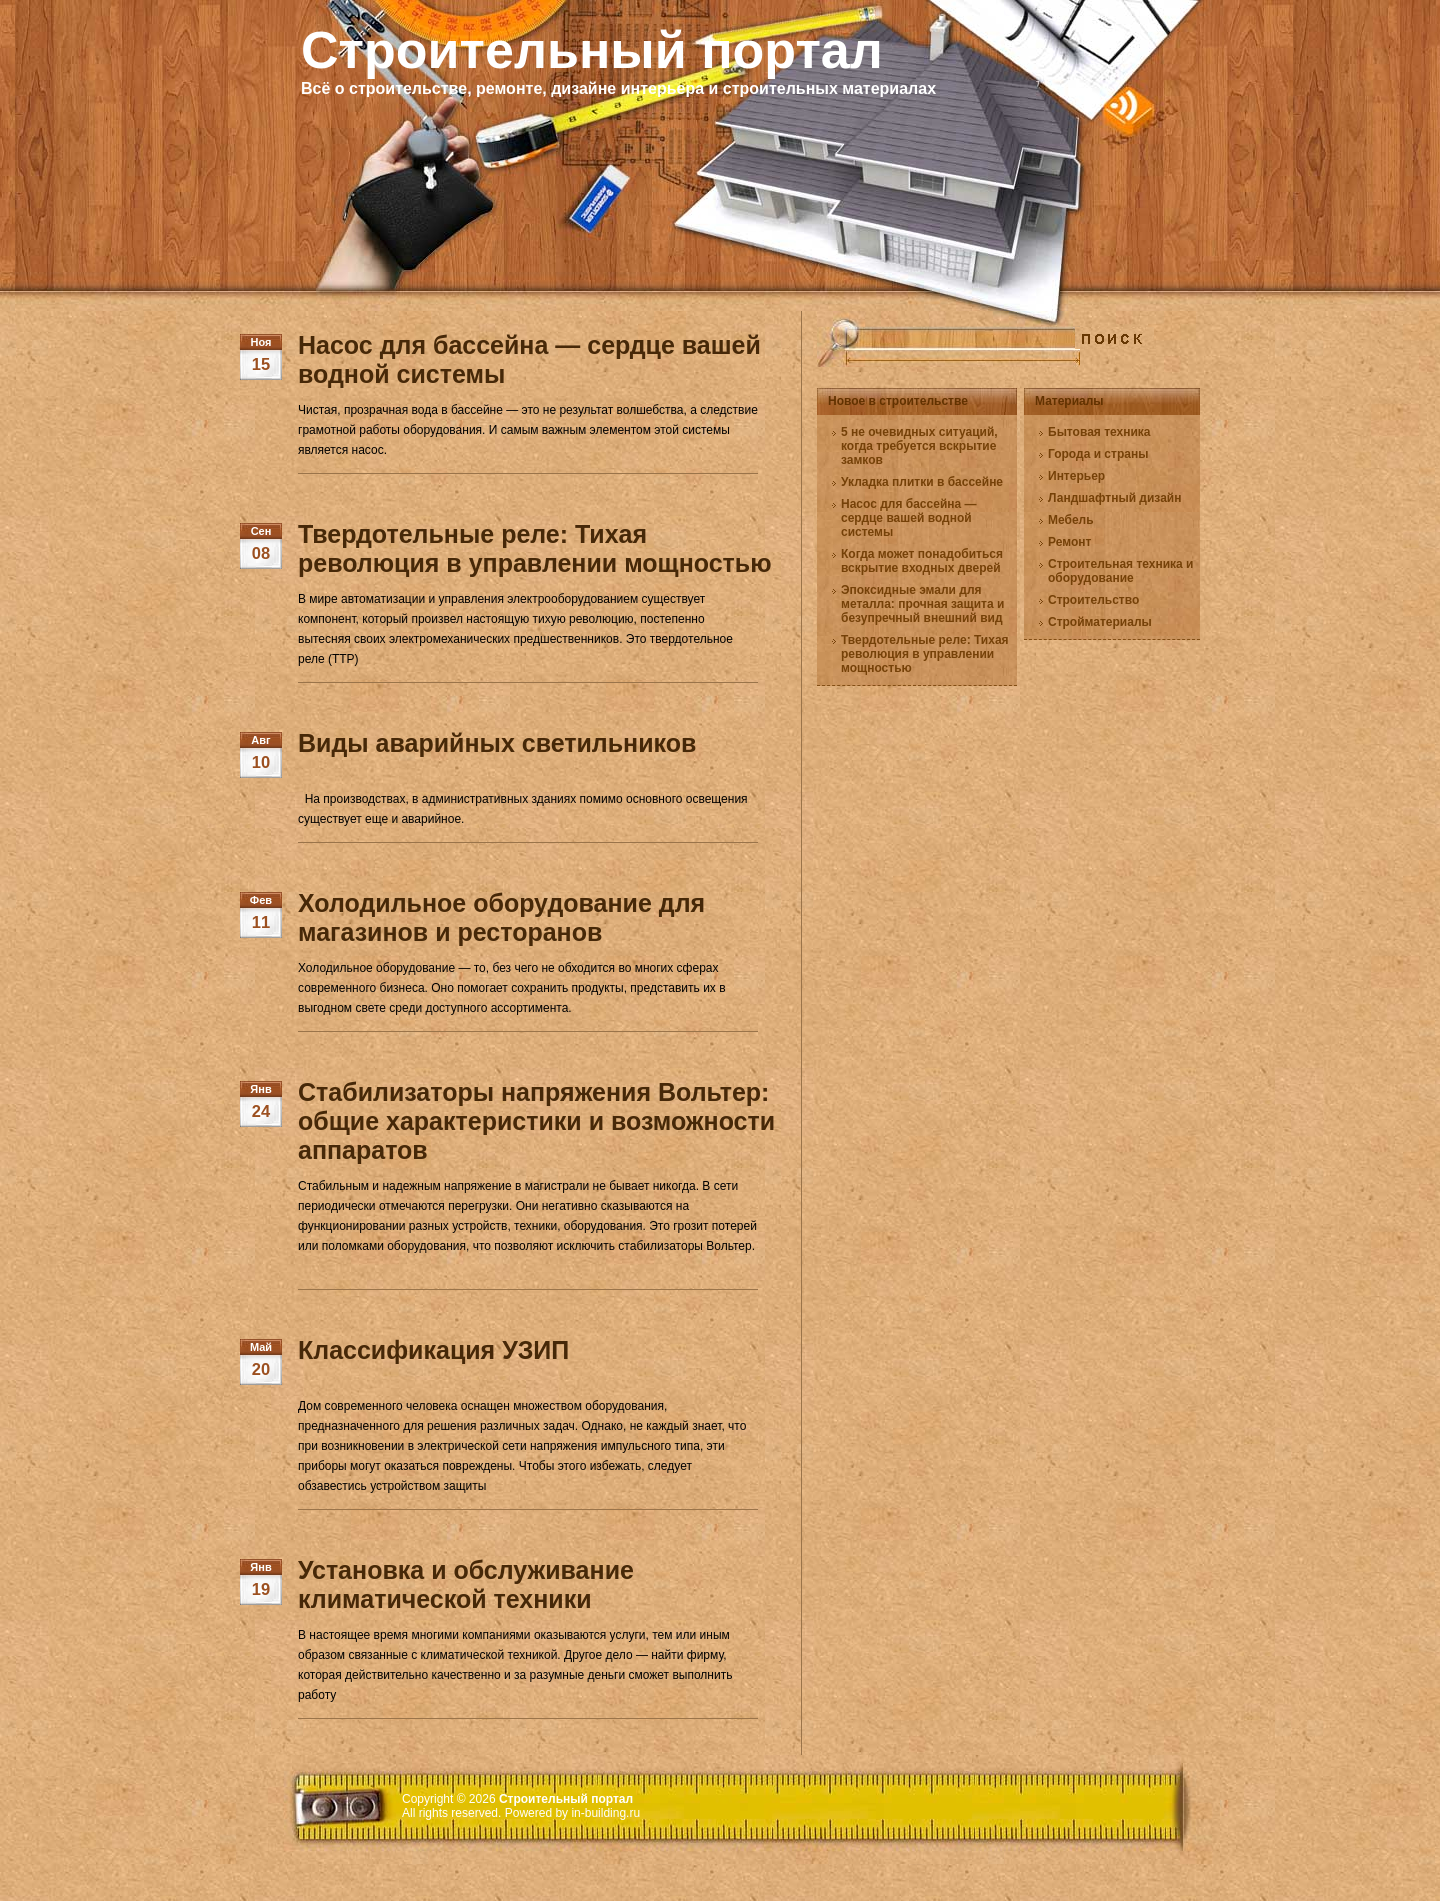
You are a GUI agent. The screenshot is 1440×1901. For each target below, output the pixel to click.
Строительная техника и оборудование (1120, 571)
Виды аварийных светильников (497, 743)
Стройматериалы (1100, 622)
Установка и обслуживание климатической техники (466, 1584)
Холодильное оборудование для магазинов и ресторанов (501, 917)
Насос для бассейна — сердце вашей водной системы (909, 518)
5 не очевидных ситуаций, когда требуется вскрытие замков (919, 446)
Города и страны (1098, 454)
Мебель (1071, 520)
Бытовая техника (1099, 432)
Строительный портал (592, 50)
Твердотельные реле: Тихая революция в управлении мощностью (535, 548)
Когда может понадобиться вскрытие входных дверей (922, 561)
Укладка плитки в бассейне (922, 482)
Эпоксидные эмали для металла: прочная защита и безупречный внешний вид (922, 604)
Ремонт (1069, 542)
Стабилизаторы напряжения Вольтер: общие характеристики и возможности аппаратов (536, 1121)
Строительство (1093, 600)
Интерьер (1076, 476)
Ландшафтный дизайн (1114, 498)
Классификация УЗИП (433, 1350)
